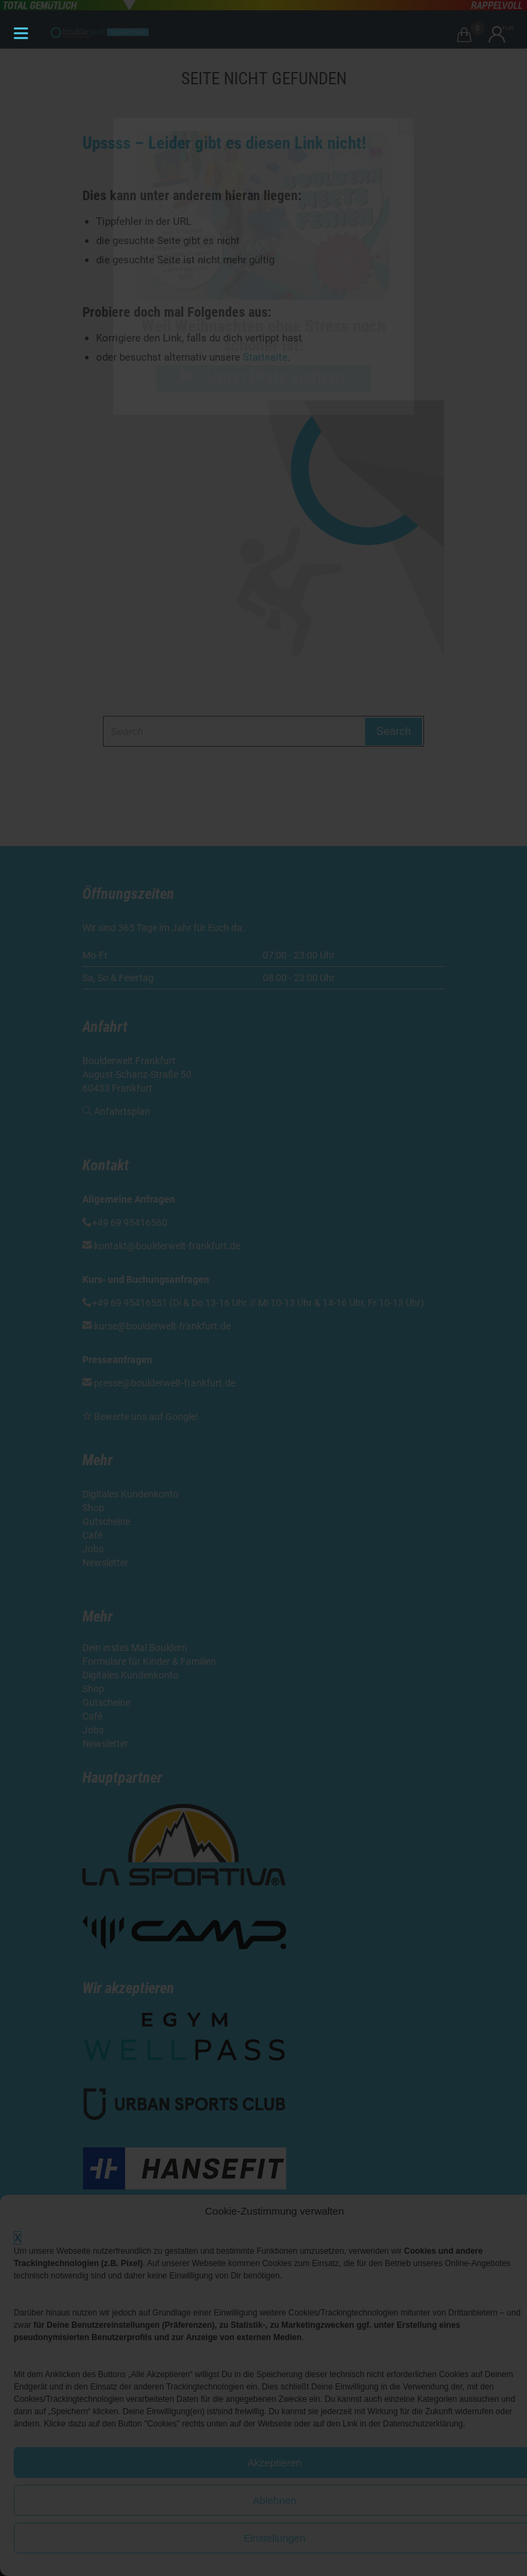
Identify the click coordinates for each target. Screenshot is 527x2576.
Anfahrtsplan (122, 1111)
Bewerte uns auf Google (145, 1416)
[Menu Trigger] (20, 33)
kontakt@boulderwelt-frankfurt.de (167, 1245)
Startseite (265, 357)
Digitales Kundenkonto (131, 1494)
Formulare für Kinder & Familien (149, 1661)
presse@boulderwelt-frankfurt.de (164, 1382)
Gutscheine (106, 1521)
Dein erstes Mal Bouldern (134, 1647)
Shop (93, 1507)
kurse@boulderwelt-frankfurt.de (162, 1326)
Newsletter (106, 1562)
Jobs (93, 1548)
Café (92, 1535)
